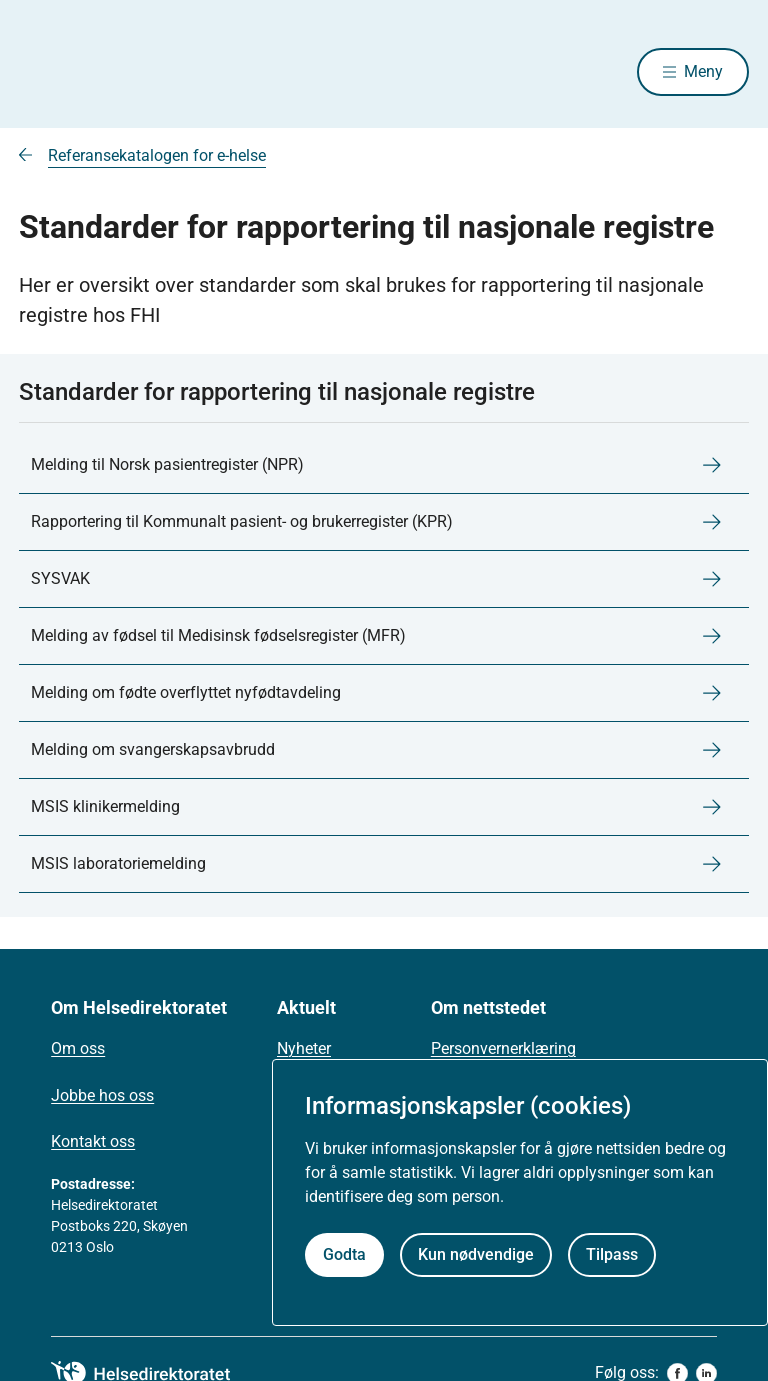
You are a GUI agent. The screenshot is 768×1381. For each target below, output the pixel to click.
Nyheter (304, 1048)
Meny (703, 71)
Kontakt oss (93, 1141)
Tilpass (612, 1254)
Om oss (78, 1048)
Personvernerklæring (503, 1048)
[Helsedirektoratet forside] (163, 72)
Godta (344, 1254)
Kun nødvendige (476, 1254)
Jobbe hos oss (102, 1095)
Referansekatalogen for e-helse (157, 155)
